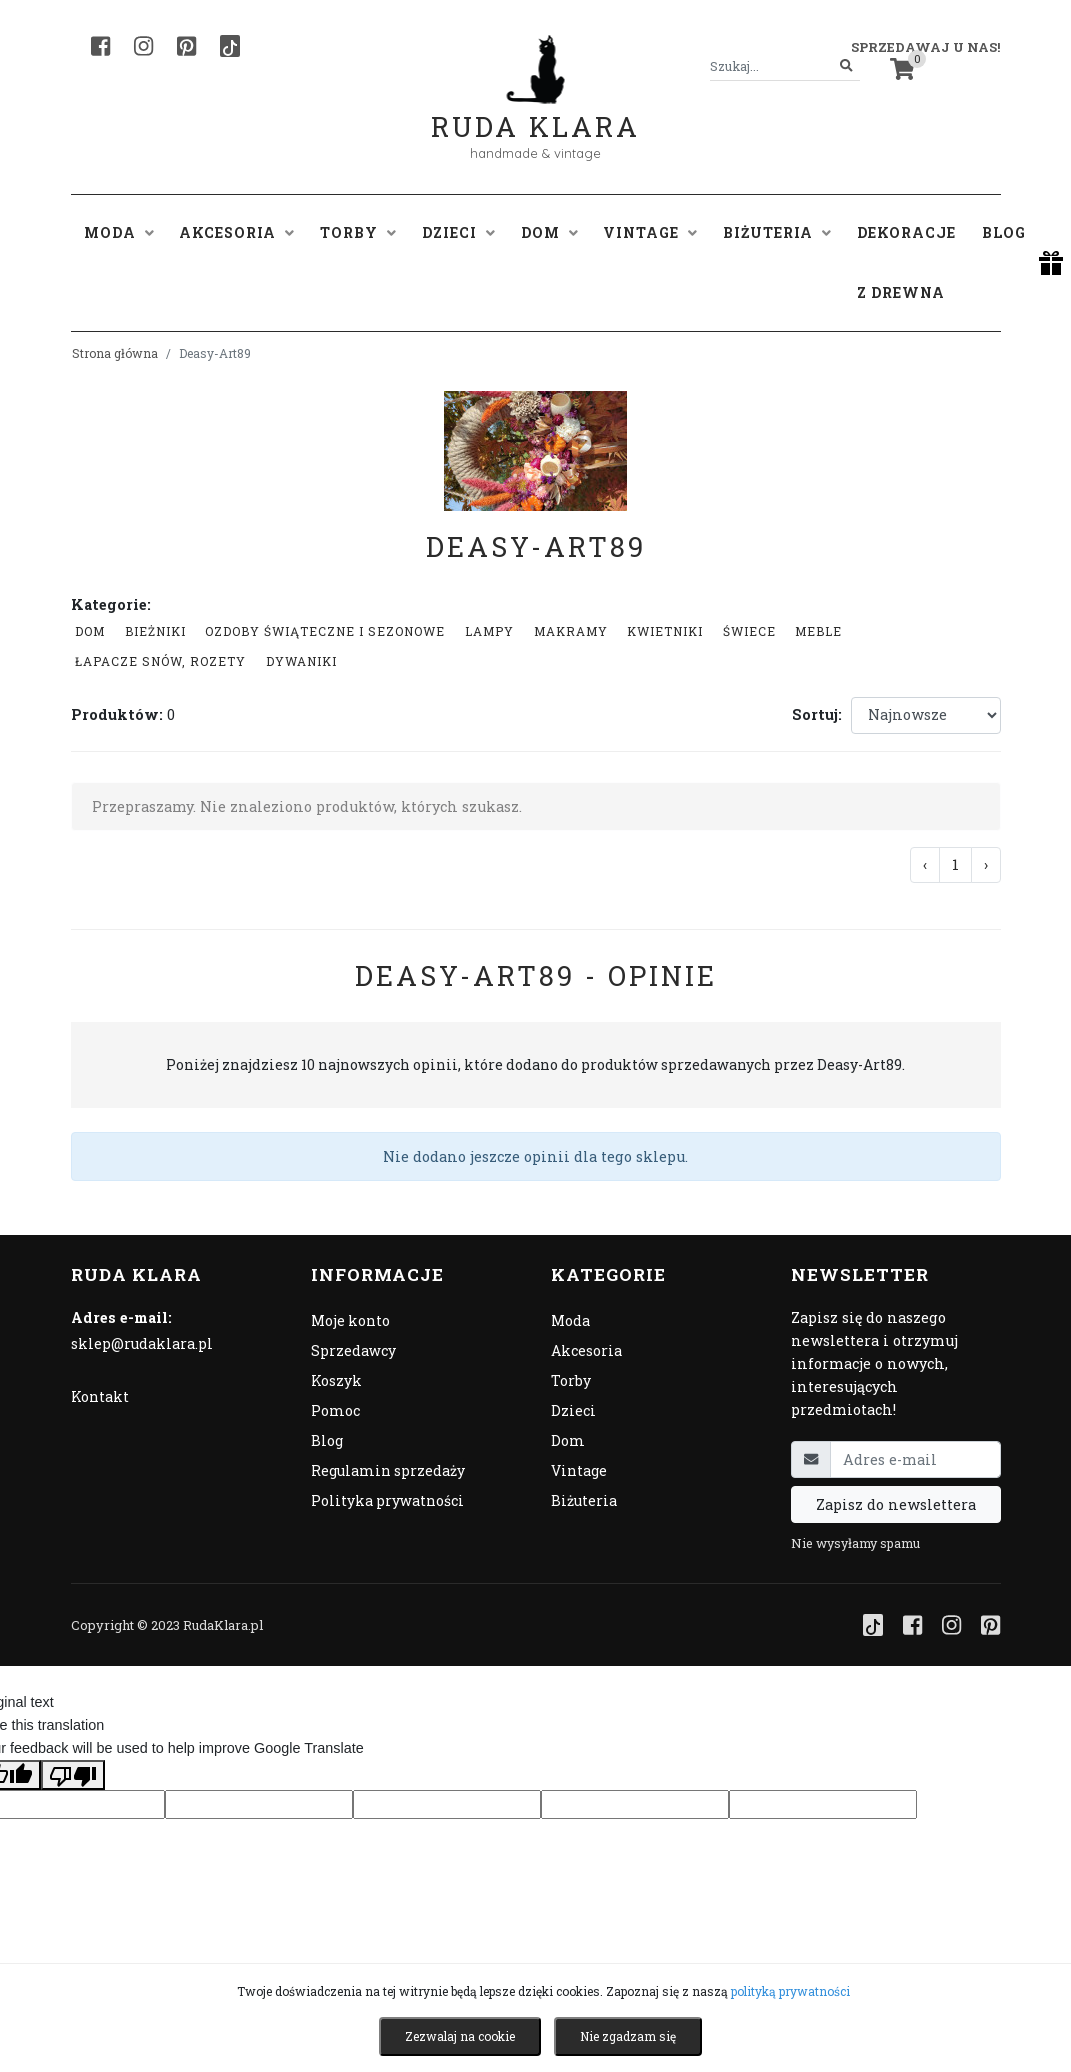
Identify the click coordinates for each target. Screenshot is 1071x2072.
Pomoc (335, 1410)
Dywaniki (301, 661)
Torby (571, 1380)
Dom (90, 631)
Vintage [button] (650, 232)
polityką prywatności (790, 1991)
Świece (749, 631)
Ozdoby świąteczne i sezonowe (325, 631)
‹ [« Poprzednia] (925, 864)
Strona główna (115, 353)
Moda (570, 1320)
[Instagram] (143, 46)
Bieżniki (155, 631)
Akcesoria (586, 1350)
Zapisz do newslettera (896, 1504)
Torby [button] (358, 232)
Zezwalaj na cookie (460, 2036)
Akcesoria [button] (236, 232)
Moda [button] (119, 232)
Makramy (571, 631)
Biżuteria (584, 1500)
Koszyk (336, 1380)
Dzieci (573, 1410)
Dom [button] (549, 232)
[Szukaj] (846, 66)
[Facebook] (100, 46)
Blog (1004, 232)
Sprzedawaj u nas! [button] (925, 47)
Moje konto (350, 1320)
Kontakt (100, 1396)
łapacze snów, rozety (160, 661)
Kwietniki (665, 631)
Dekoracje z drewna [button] (906, 262)
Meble (818, 631)
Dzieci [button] (458, 232)
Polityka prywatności (387, 1500)
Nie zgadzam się (628, 2036)
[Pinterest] (186, 46)
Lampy (489, 631)
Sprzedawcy (353, 1350)
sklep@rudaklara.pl (142, 1343)
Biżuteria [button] (777, 232)
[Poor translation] (73, 1775)
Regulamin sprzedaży (388, 1470)
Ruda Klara (535, 110)
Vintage (579, 1470)
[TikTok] (230, 46)
